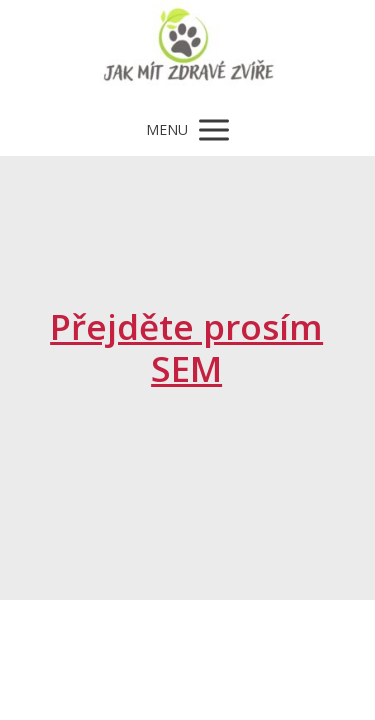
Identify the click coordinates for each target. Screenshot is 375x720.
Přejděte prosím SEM (186, 347)
